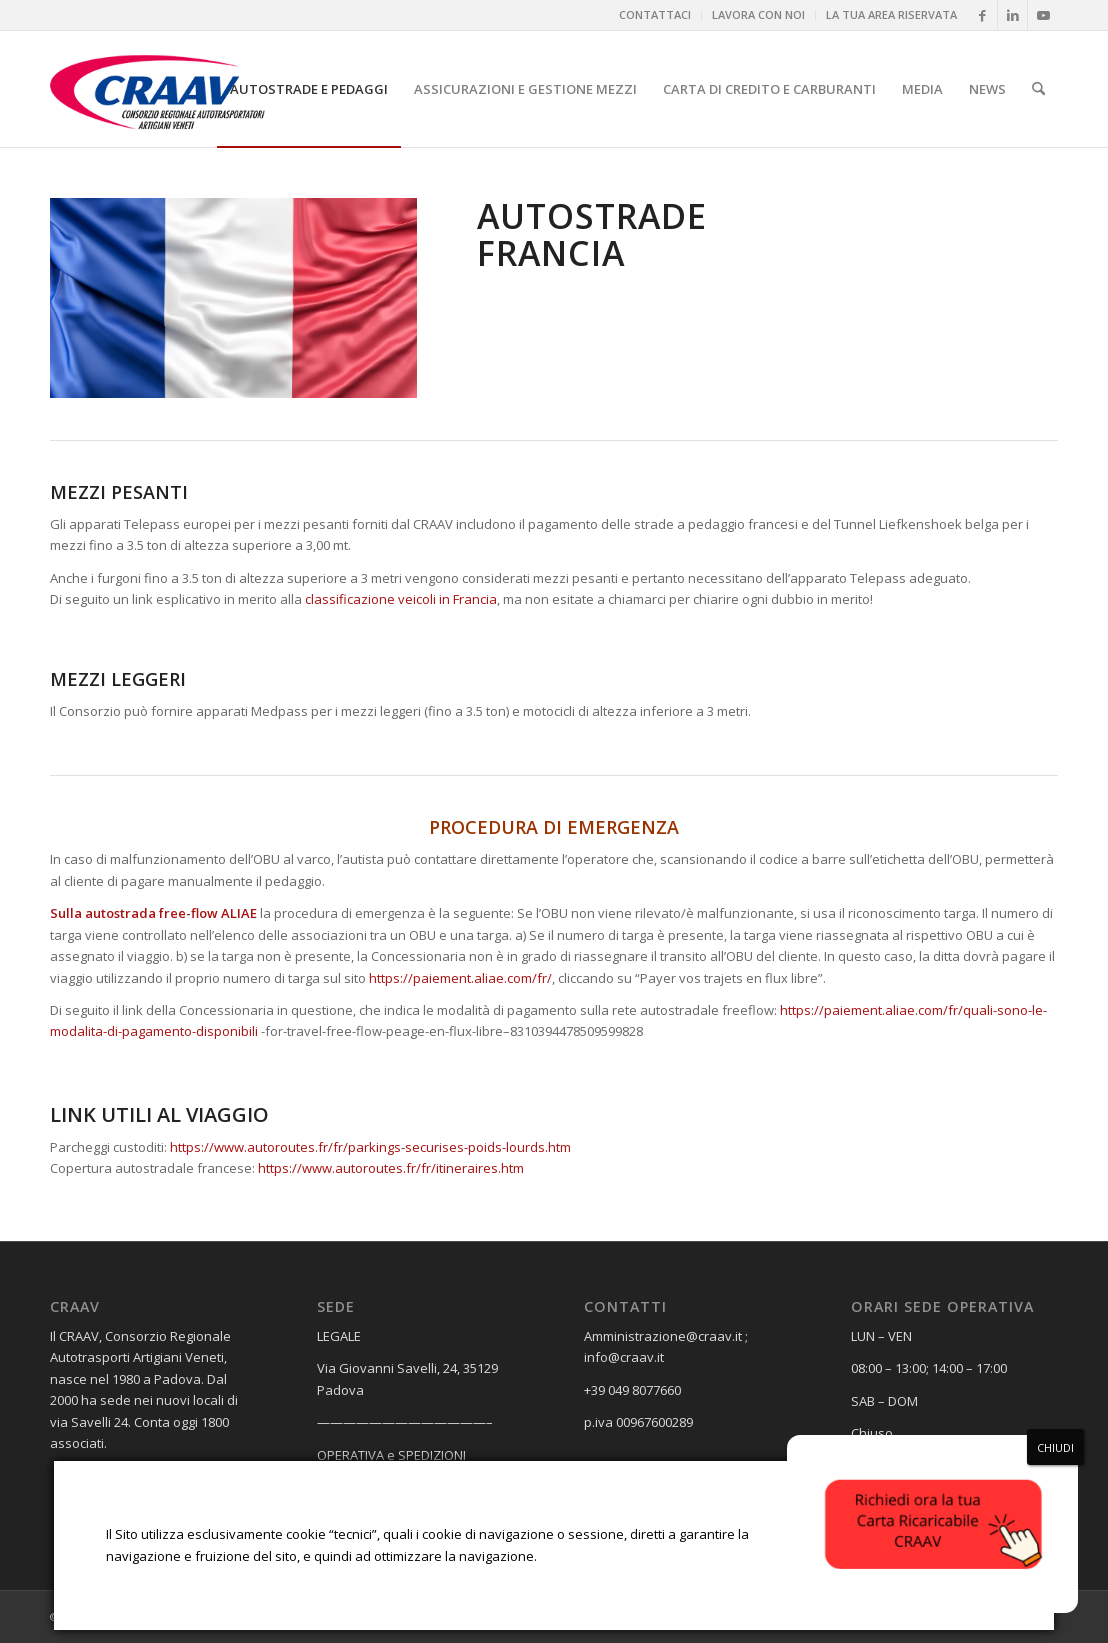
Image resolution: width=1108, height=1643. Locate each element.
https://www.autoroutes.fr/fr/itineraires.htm (391, 1168)
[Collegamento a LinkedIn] (1012, 15)
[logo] (176, 89)
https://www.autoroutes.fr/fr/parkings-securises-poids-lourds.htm (370, 1147)
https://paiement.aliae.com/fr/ (460, 978)
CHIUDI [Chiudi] (1055, 1447)
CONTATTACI (655, 14)
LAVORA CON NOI (758, 14)
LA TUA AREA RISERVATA (891, 14)
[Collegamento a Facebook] (982, 15)
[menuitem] (655, 15)
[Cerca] (1038, 89)
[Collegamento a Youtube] (1043, 15)
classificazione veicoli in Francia (401, 599)
